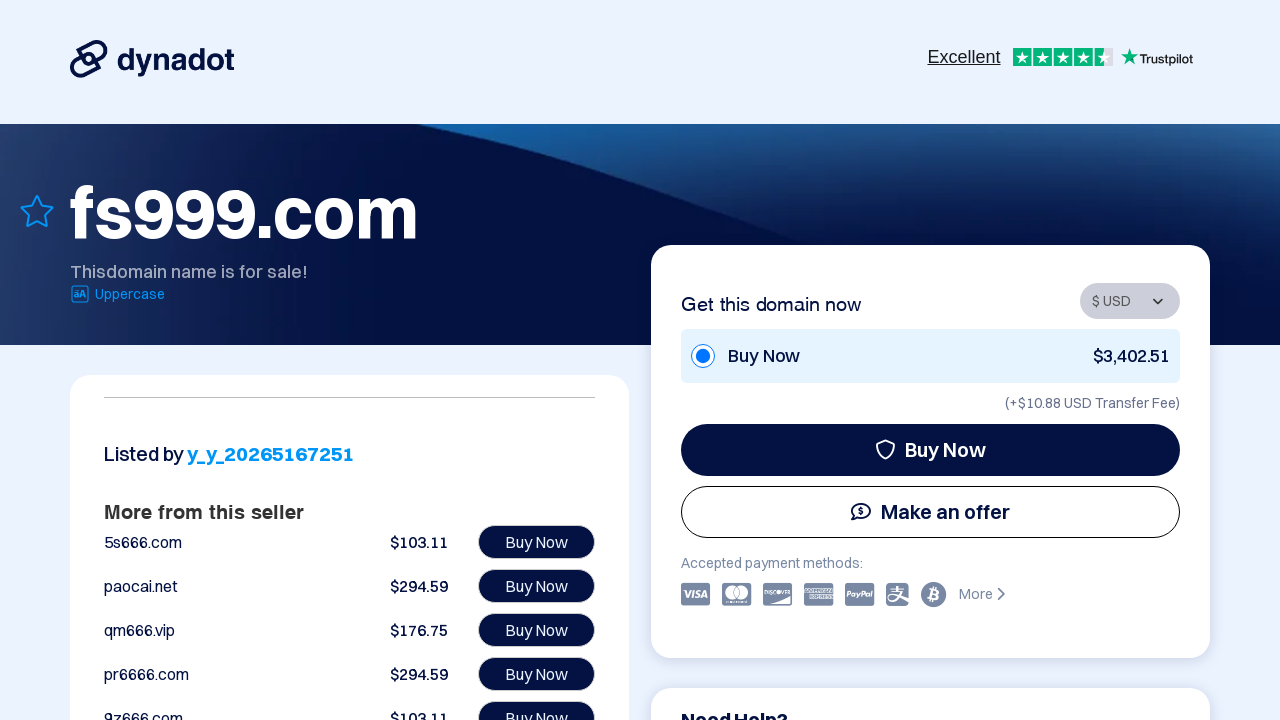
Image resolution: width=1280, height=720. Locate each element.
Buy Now (930, 449)
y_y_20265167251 (270, 453)
